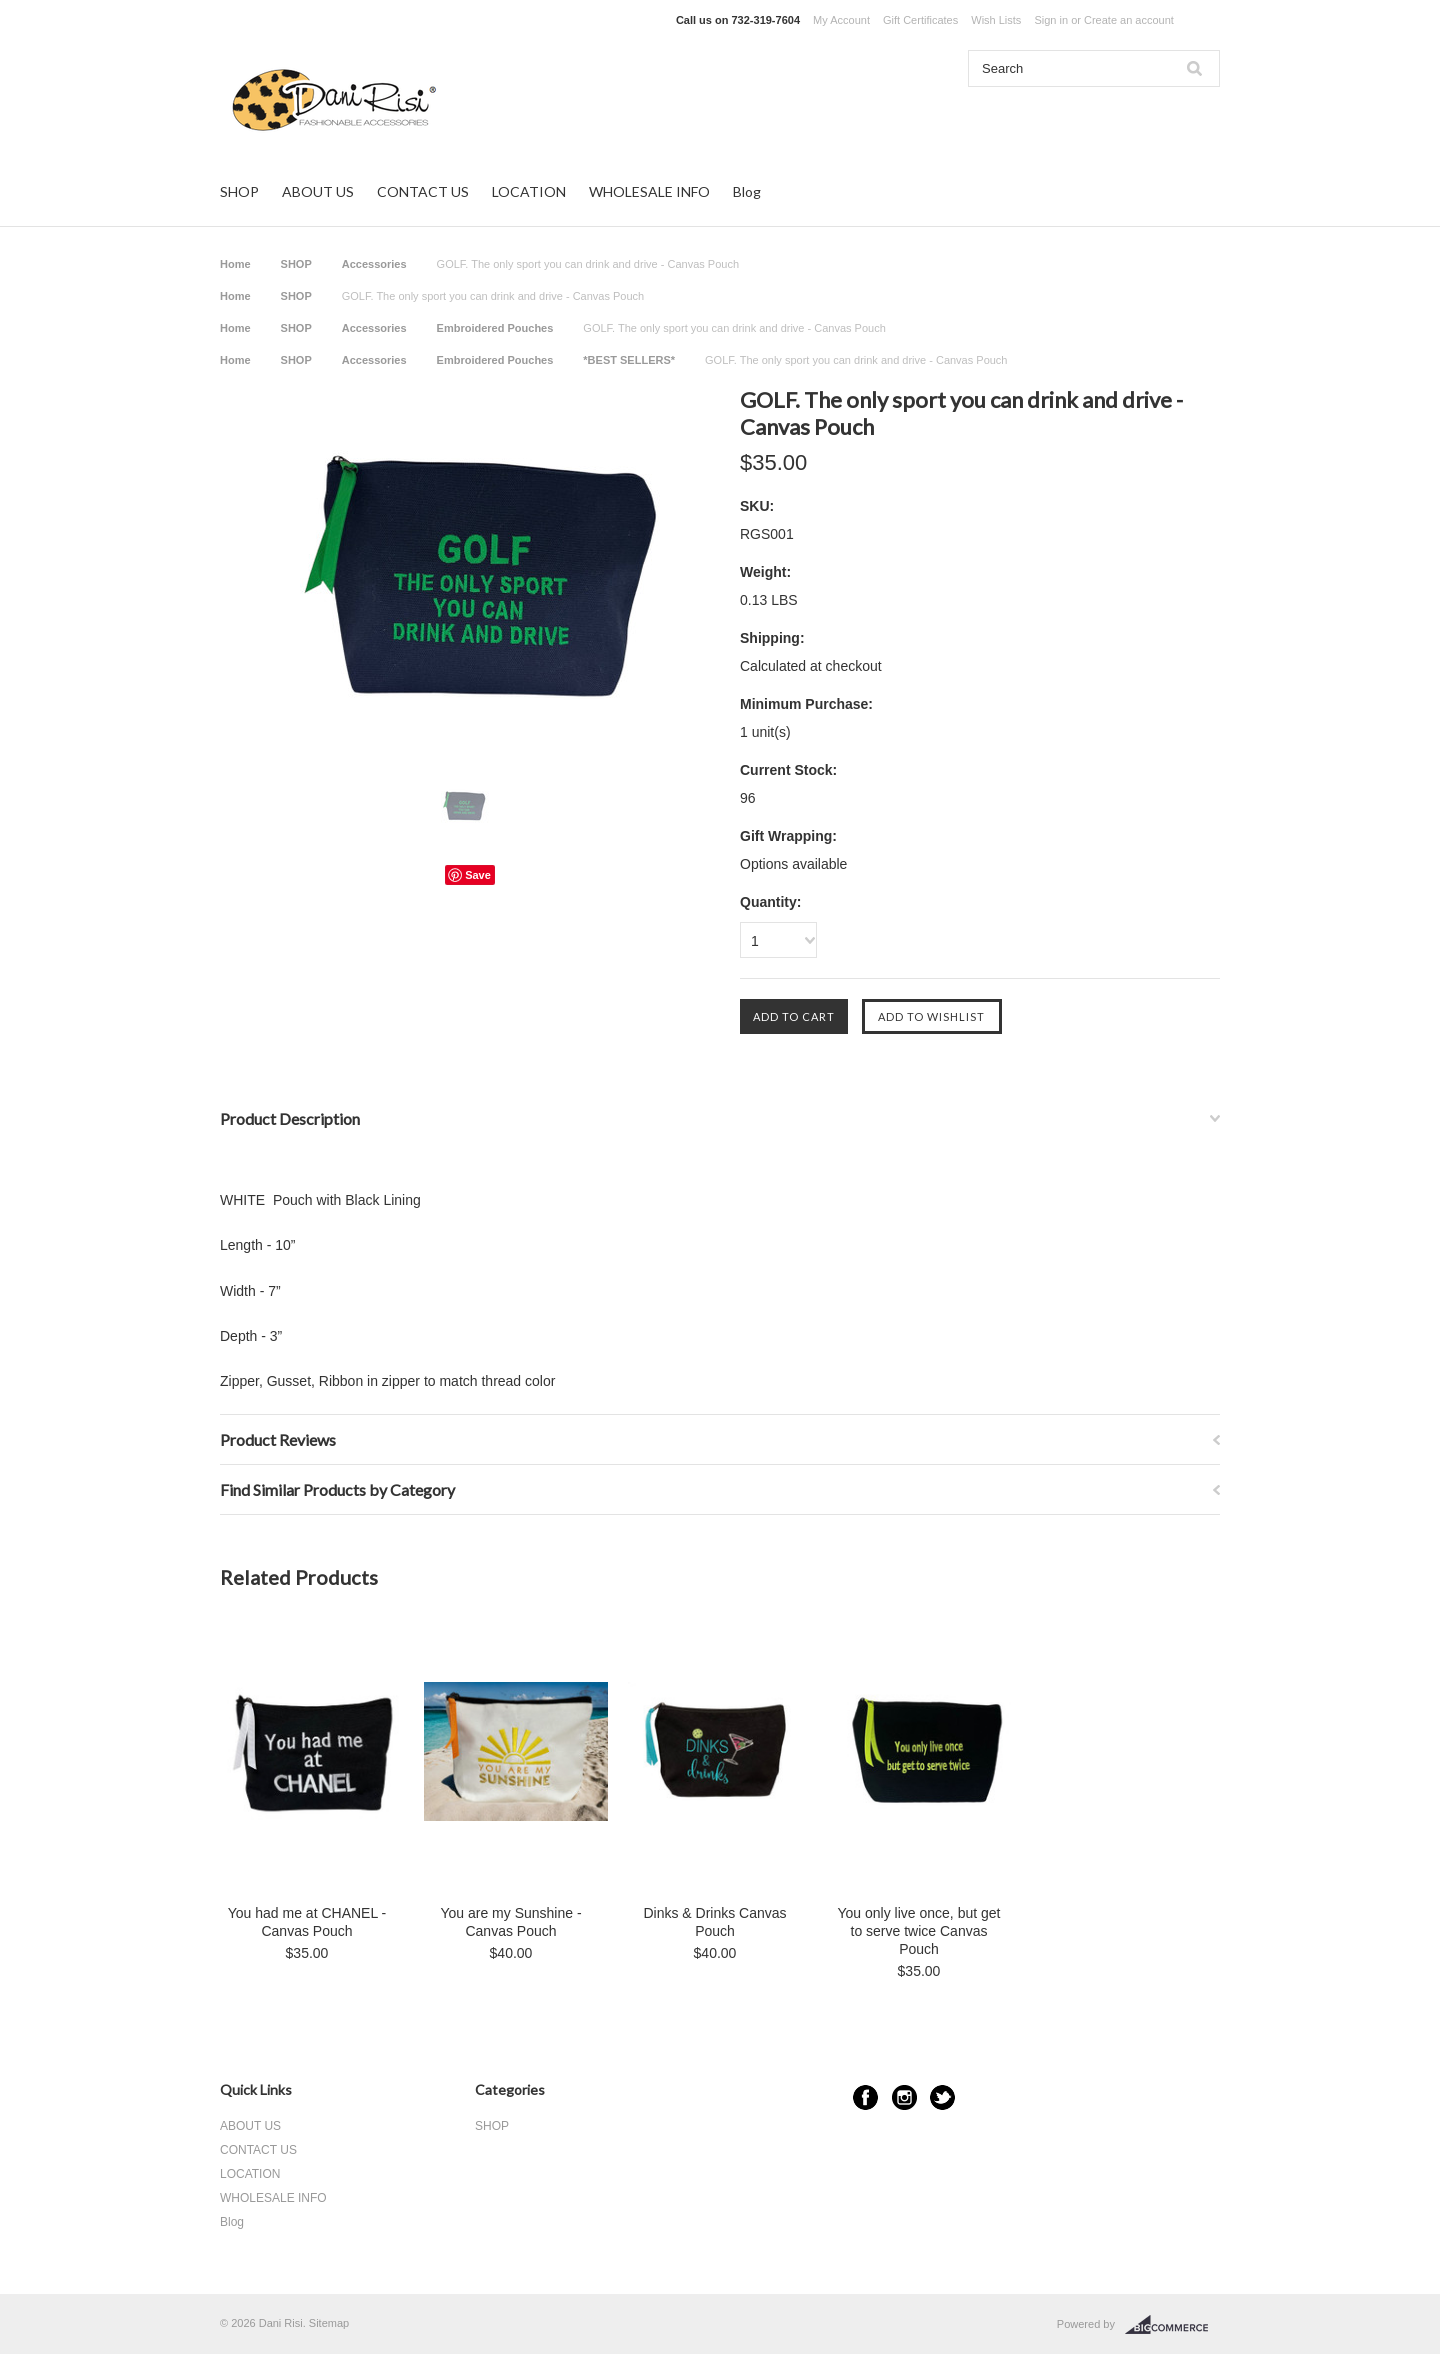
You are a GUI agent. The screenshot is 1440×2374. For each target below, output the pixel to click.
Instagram (904, 2097)
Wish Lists (996, 20)
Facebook (865, 2097)
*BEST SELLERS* (629, 360)
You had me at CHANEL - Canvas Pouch (307, 1922)
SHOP (239, 191)
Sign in (1051, 20)
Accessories (374, 264)
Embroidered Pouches (495, 328)
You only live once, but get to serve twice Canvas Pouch (919, 1931)
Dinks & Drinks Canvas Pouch (714, 1922)
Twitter (942, 2097)
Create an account (1129, 20)
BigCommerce (1172, 2325)
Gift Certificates (920, 20)
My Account (841, 20)
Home (235, 264)
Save (478, 875)
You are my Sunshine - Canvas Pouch (510, 1922)
